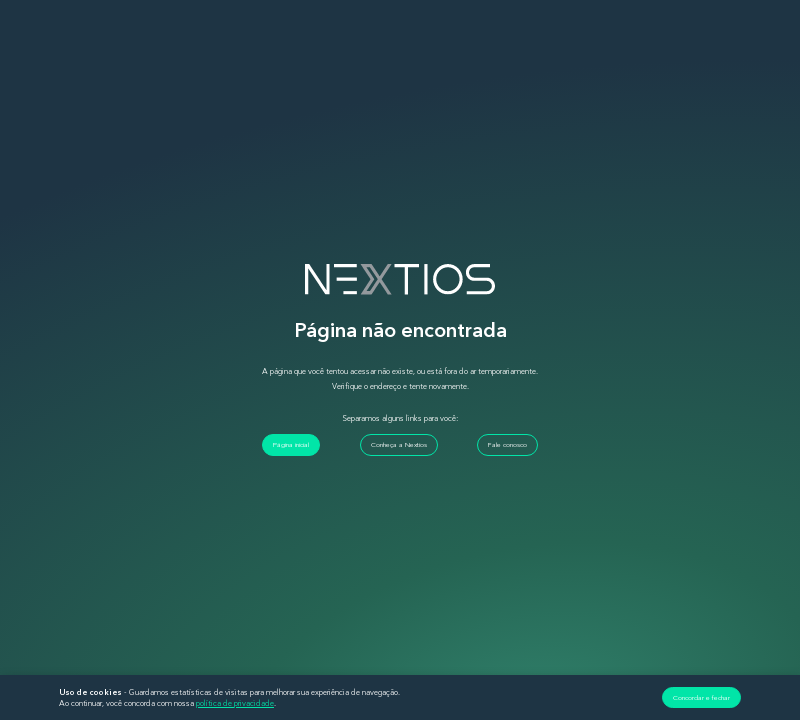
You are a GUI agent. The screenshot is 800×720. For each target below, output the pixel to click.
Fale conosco (507, 444)
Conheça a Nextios (399, 444)
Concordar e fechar (701, 697)
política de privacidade (235, 703)
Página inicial (291, 444)
